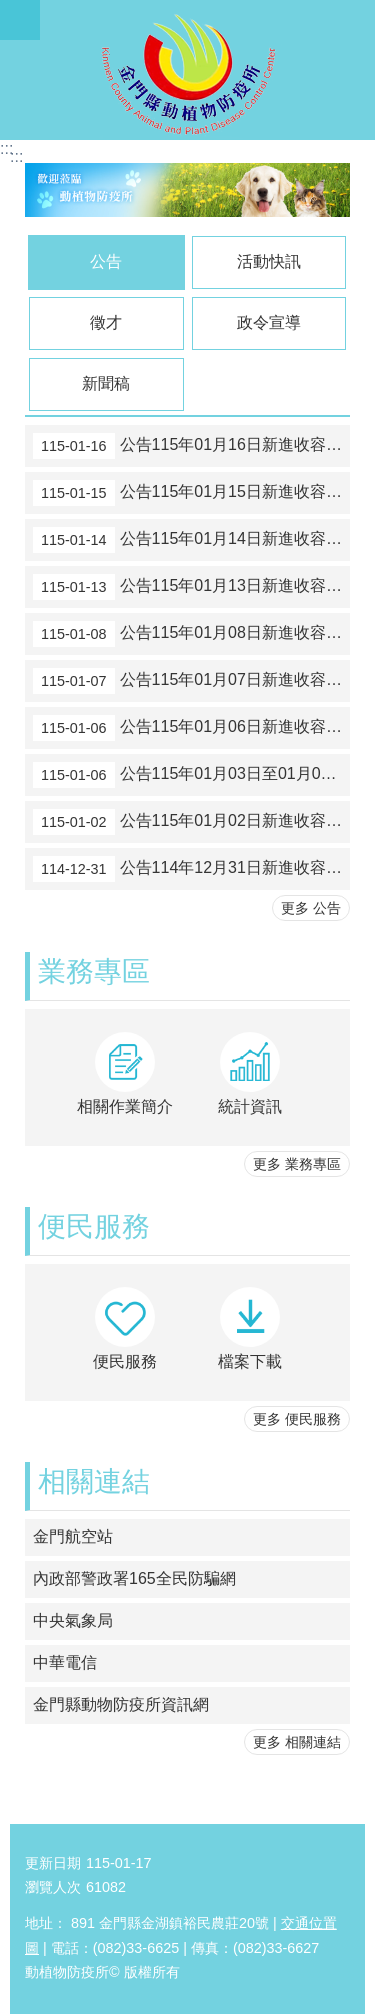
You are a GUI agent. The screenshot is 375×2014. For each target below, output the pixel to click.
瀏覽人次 (53, 1887)
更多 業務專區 (297, 1164)
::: (6, 148)
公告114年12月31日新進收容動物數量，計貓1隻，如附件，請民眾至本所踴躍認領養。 (191, 869)
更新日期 (53, 1863)
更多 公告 (311, 908)
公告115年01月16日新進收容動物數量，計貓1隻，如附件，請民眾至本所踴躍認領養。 (191, 446)
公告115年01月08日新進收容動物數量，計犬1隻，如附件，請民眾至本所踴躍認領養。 (191, 634)
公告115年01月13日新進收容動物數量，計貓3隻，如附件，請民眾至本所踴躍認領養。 (191, 587)
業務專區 (94, 971)
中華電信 (65, 1662)
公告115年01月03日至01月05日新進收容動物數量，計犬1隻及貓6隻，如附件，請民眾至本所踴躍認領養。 (191, 775)
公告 (106, 261)
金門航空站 (73, 1536)
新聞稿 (106, 383)
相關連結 (94, 1481)
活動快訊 (269, 261)
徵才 (106, 322)
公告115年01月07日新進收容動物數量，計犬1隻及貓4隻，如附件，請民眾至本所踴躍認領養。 (191, 681)
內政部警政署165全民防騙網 (134, 1578)
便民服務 (94, 1226)
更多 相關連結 (297, 1742)
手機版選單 (20, 20)
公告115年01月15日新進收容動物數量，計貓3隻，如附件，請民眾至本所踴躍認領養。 (191, 493)
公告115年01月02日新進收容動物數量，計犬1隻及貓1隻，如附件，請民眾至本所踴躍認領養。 (191, 822)
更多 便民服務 (297, 1419)
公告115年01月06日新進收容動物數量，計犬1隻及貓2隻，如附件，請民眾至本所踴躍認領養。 (191, 728)
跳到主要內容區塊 (10, 10)
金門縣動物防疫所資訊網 (121, 1704)
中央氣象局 (73, 1620)
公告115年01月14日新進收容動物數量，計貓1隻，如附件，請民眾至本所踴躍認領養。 (191, 540)
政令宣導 (269, 322)
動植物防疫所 (187, 70)
